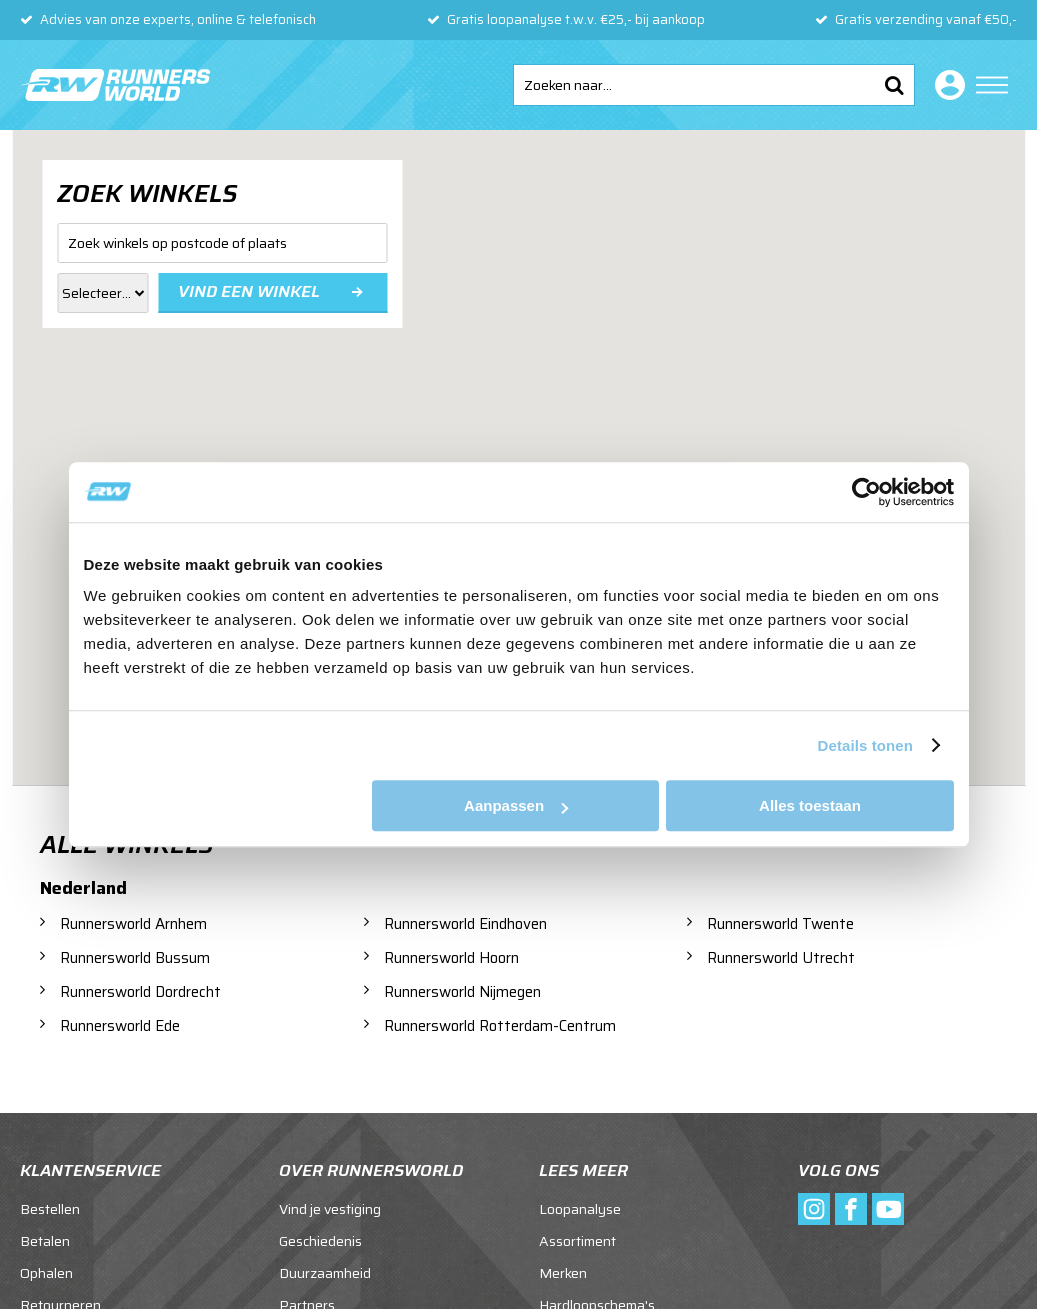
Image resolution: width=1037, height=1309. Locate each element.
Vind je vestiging (330, 1209)
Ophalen (46, 1273)
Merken (563, 1273)
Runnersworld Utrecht (781, 958)
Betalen (45, 1241)
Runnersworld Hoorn (451, 958)
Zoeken (894, 85)
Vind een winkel (249, 291)
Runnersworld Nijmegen (462, 992)
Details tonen (865, 745)
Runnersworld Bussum (135, 958)
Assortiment (577, 1241)
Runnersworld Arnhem (133, 924)
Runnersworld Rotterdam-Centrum (500, 1026)
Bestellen (50, 1209)
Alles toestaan (810, 805)
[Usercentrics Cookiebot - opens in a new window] (866, 492)
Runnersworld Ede (120, 1026)
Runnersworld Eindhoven (465, 924)
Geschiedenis (320, 1241)
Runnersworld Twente (780, 924)
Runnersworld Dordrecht (140, 992)
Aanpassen (516, 805)
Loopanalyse (580, 1209)
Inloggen (946, 85)
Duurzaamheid (325, 1273)
